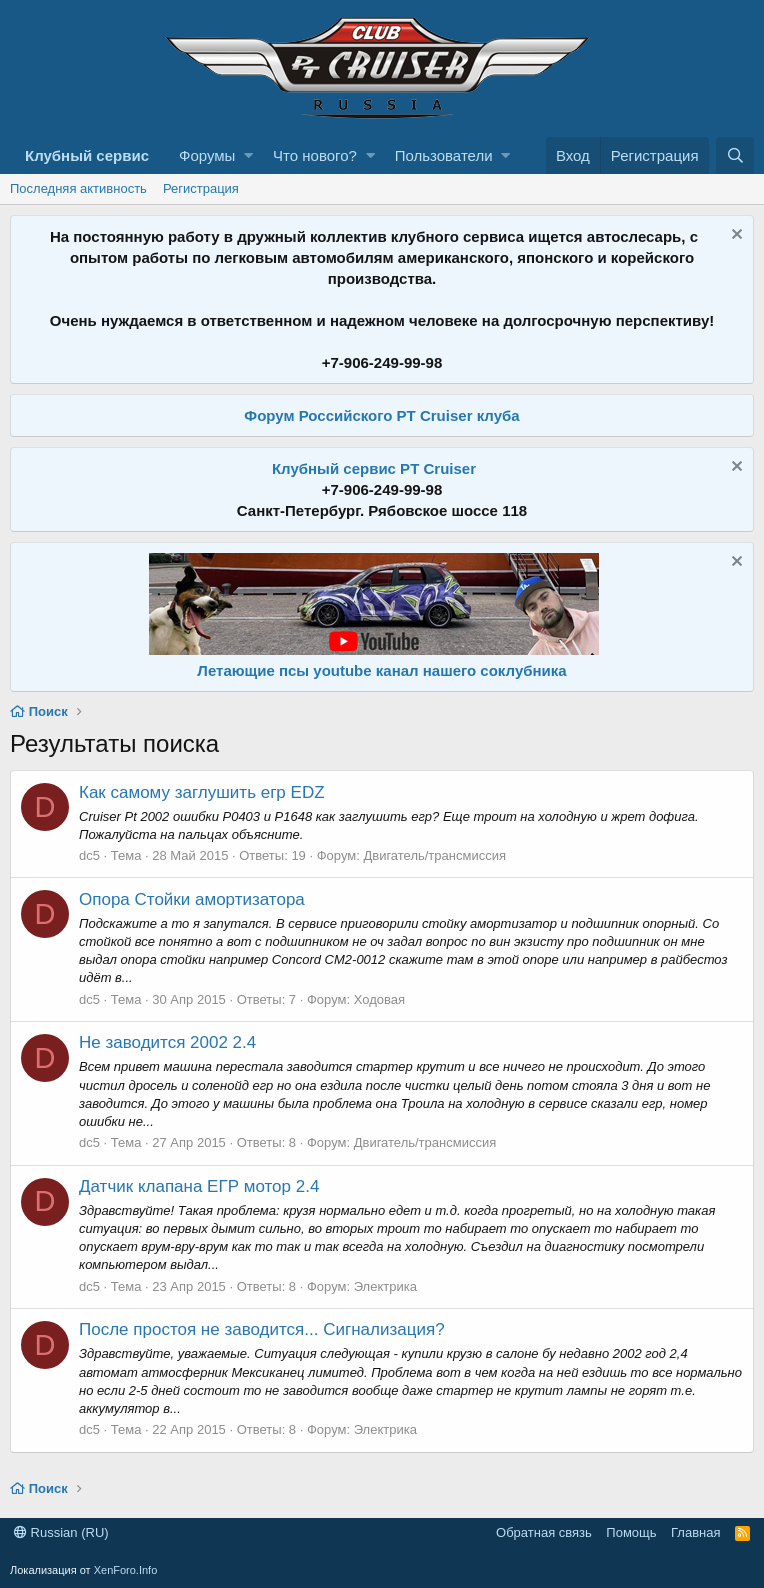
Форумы (207, 155)
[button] (248, 155)
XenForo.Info (126, 1570)
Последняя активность (78, 188)
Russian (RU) (61, 1532)
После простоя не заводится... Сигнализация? (262, 1329)
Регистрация (201, 188)
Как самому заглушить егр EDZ (202, 792)
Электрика (385, 1286)
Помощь (631, 1532)
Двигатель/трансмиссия (434, 855)
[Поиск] (735, 155)
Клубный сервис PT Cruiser (374, 468)
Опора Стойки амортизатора (192, 899)
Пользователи (444, 155)
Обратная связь (544, 1532)
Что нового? (315, 155)
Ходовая (379, 999)
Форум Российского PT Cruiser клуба (381, 415)
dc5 (89, 855)
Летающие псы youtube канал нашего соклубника (381, 670)
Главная (695, 1532)
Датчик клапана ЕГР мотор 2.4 (199, 1186)
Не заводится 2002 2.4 (167, 1042)
